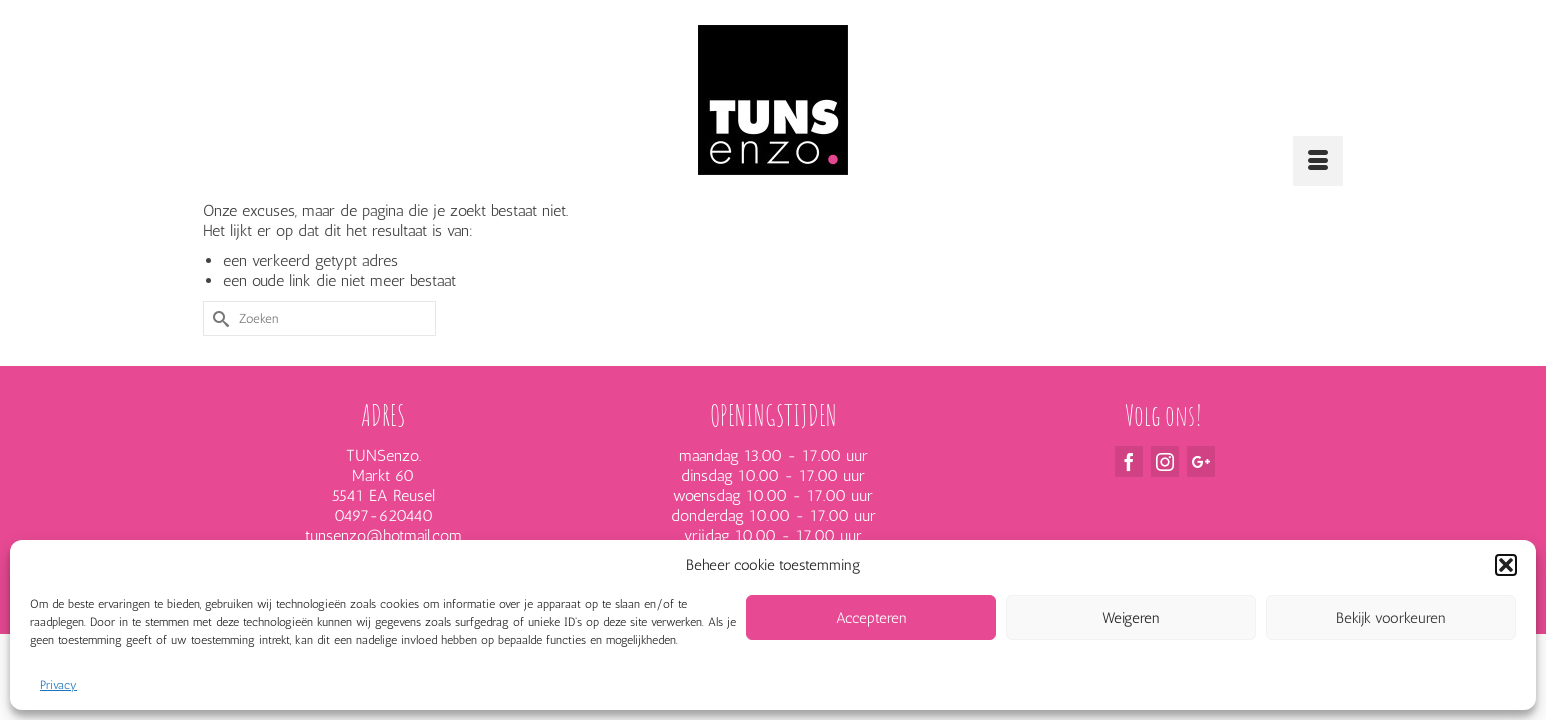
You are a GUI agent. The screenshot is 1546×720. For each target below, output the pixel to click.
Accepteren (871, 618)
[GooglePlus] (1201, 503)
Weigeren (1131, 618)
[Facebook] (1129, 503)
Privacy (58, 685)
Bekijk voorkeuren (1391, 618)
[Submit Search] (218, 360)
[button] (1506, 565)
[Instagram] (1165, 503)
